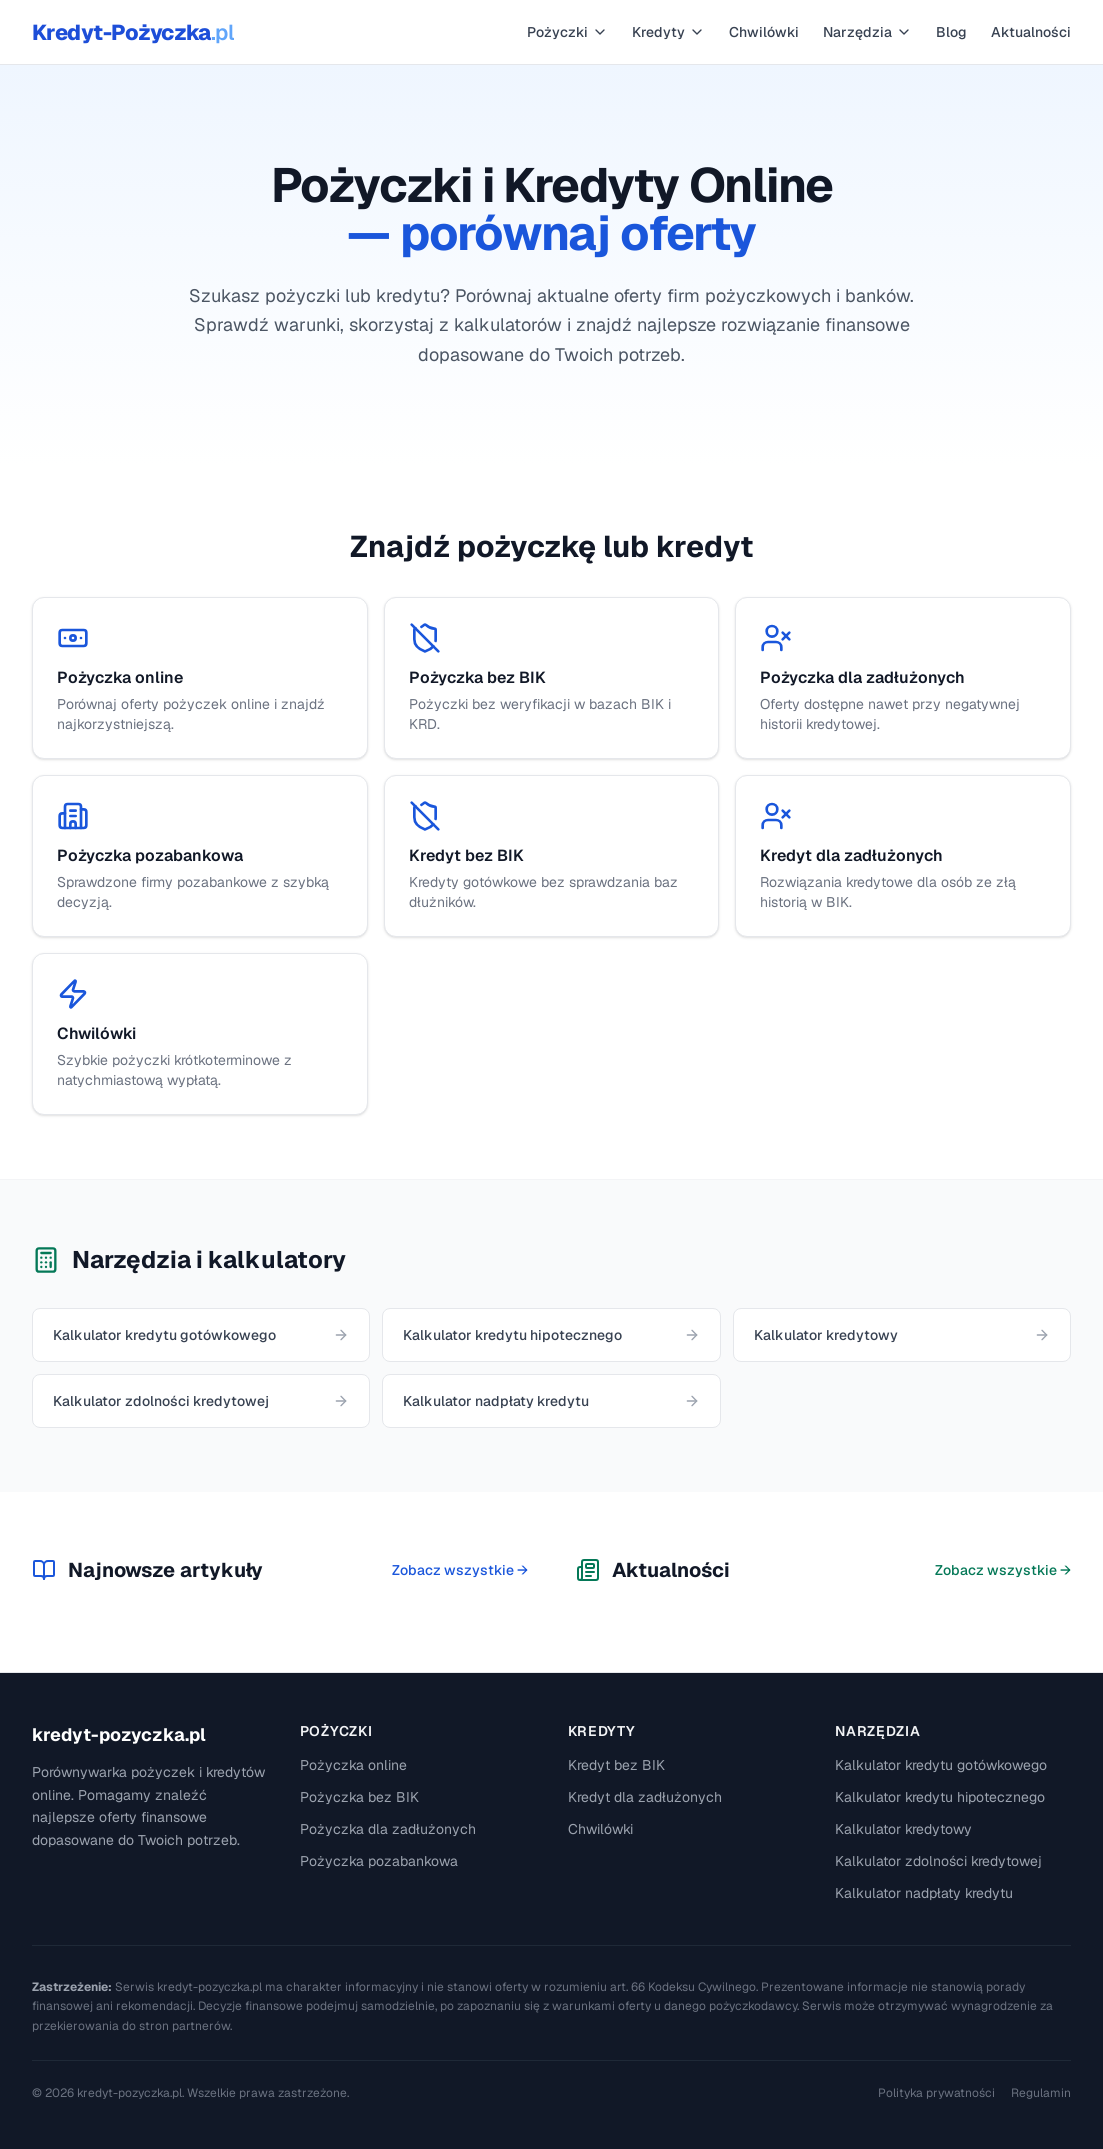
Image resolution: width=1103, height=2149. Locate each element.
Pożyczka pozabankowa (379, 1861)
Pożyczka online (353, 1765)
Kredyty (668, 32)
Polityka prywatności (936, 2093)
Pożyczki (567, 32)
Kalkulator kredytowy (903, 1829)
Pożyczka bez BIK (359, 1797)
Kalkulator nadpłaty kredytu (924, 1893)
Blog (951, 32)
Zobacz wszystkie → (460, 1570)
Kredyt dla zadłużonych (645, 1797)
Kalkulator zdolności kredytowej (938, 1861)
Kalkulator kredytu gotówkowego (941, 1765)
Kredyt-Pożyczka (132, 32)
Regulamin (1041, 2093)
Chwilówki (764, 32)
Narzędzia (867, 32)
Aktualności (1031, 32)
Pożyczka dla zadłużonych (388, 1829)
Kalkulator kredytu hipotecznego (940, 1797)
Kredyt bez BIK (616, 1765)
